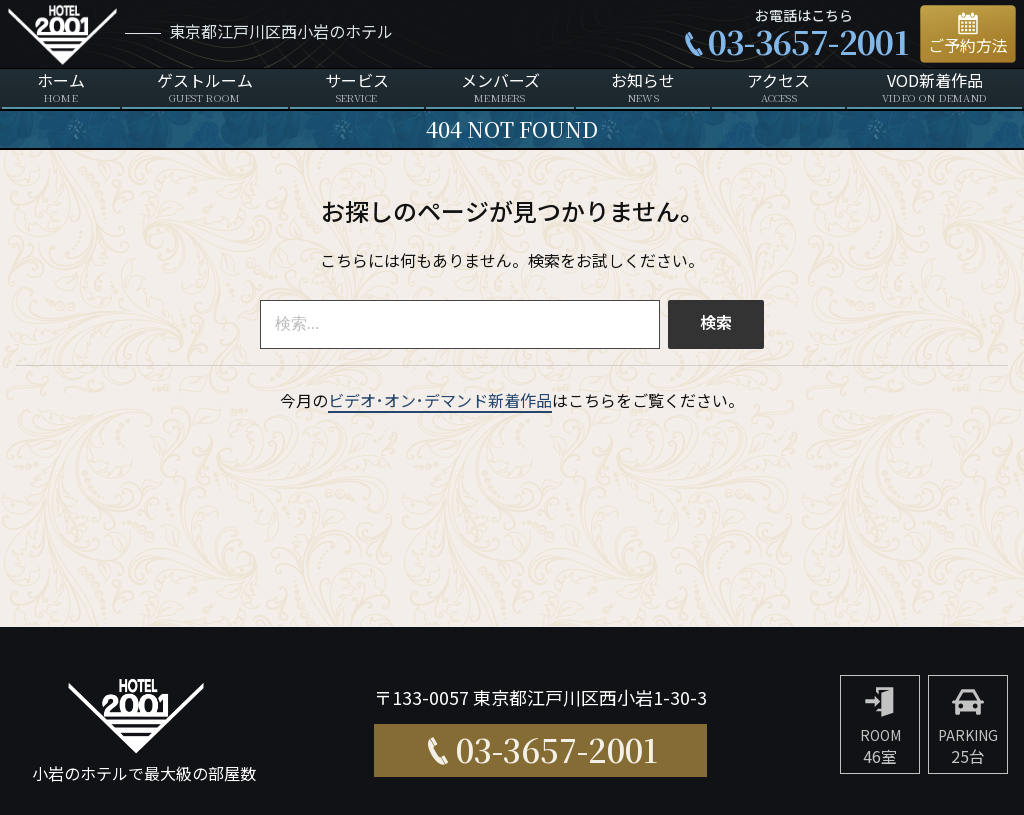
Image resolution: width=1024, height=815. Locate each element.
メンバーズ (500, 88)
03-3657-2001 (808, 41)
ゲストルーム (205, 88)
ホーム (61, 88)
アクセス (778, 88)
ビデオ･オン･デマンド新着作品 (440, 402)
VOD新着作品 (934, 88)
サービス (357, 88)
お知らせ (643, 88)
